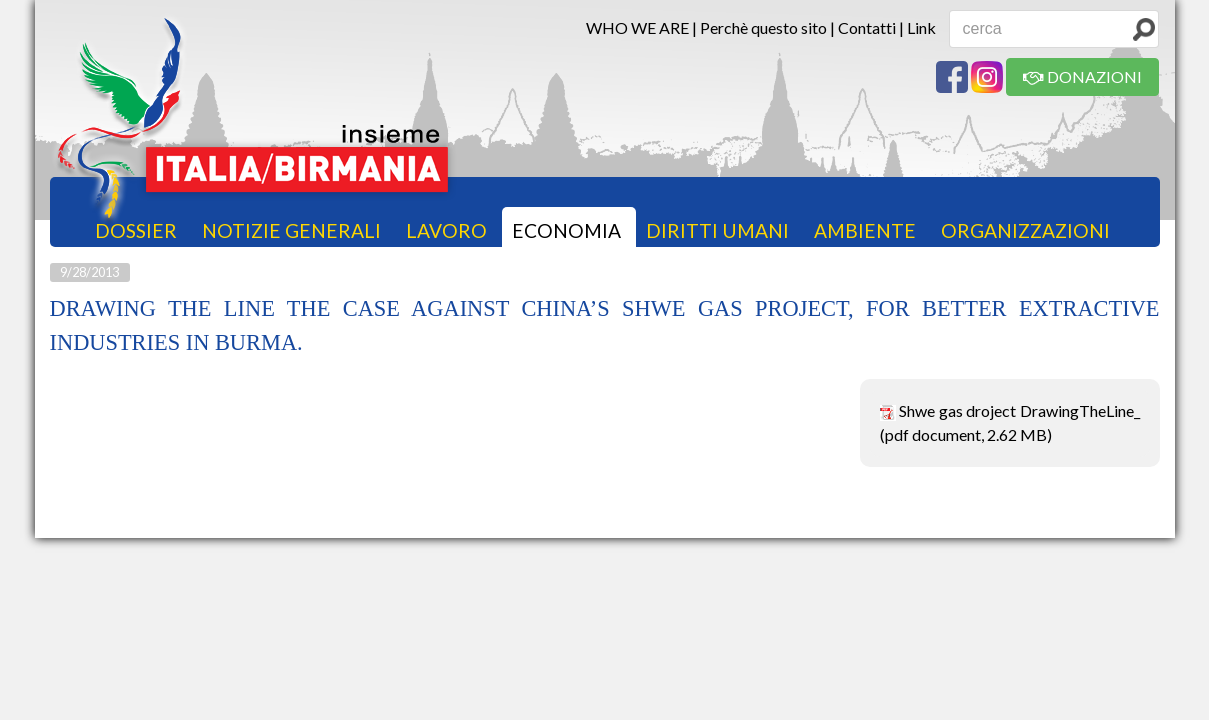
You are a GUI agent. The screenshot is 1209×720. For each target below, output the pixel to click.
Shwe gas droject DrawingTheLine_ (1019, 410)
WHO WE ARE (637, 27)
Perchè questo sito (763, 27)
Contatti (867, 27)
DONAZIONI (1082, 76)
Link (921, 27)
